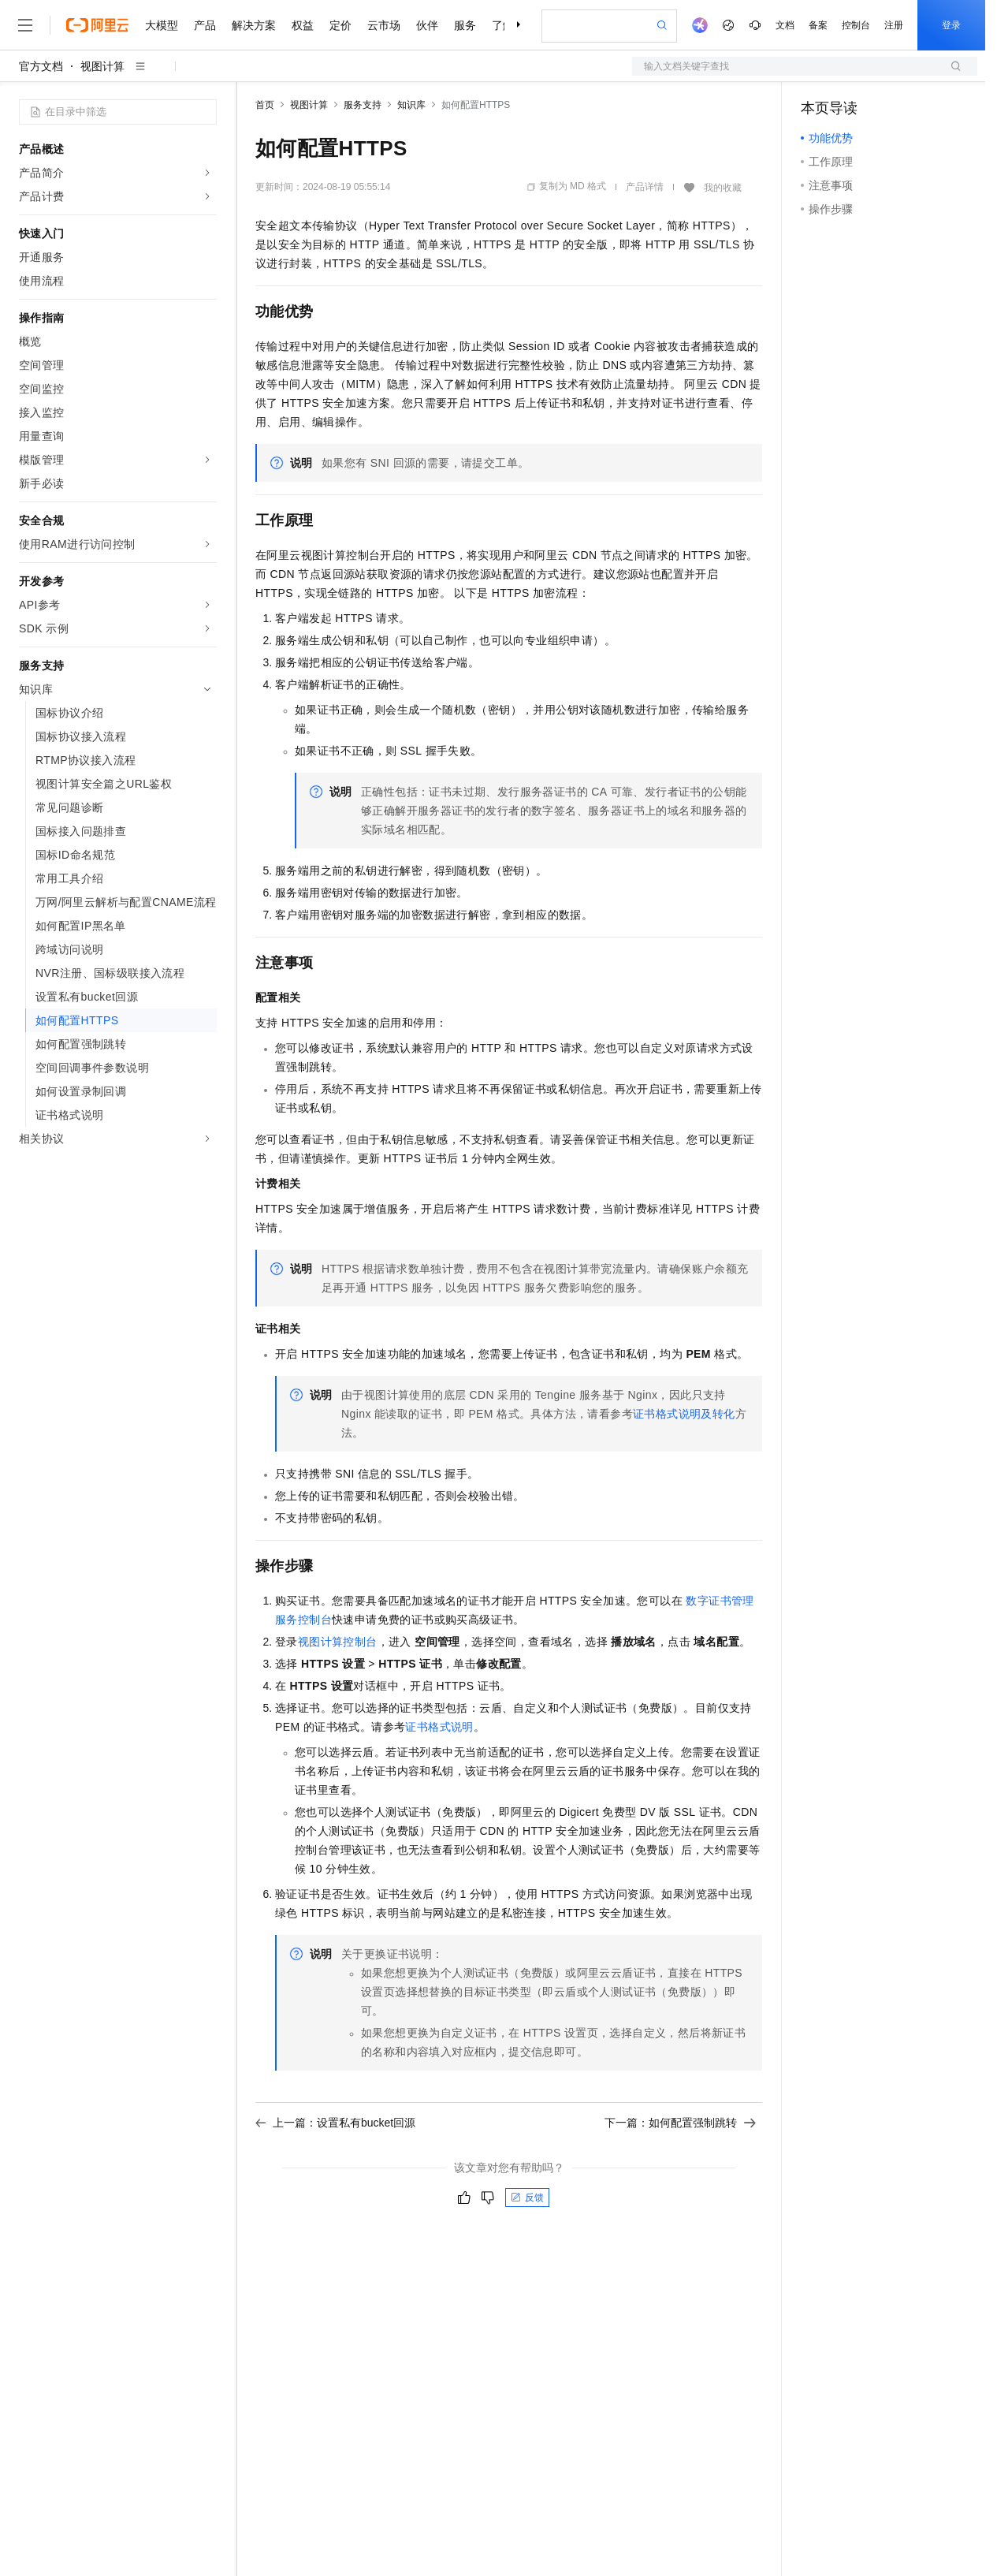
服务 (465, 25)
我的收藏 (723, 187)
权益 (303, 25)
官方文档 (41, 66)
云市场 (383, 25)
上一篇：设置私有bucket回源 (335, 2122)
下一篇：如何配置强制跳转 (680, 2122)
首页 (264, 104)
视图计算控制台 (338, 1641)
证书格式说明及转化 (684, 1413)
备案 (818, 25)
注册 (893, 25)
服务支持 (362, 104)
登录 (951, 25)
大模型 (161, 25)
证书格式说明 (439, 1726)
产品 (205, 25)
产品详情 (645, 186)
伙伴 (427, 25)
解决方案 (254, 25)
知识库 (411, 104)
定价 (340, 25)
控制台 (856, 25)
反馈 (527, 2197)
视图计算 (102, 66)
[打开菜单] (25, 25)
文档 (785, 25)
